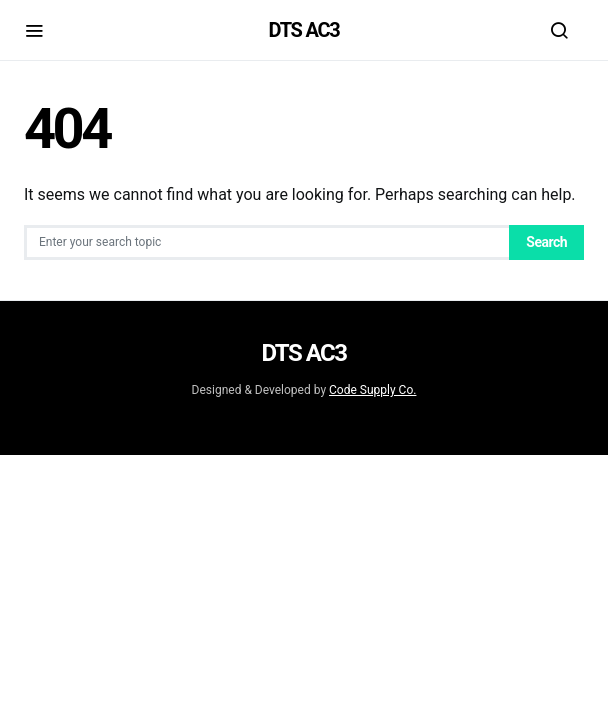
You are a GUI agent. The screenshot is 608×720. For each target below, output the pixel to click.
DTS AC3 (304, 30)
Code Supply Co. (372, 390)
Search (546, 242)
